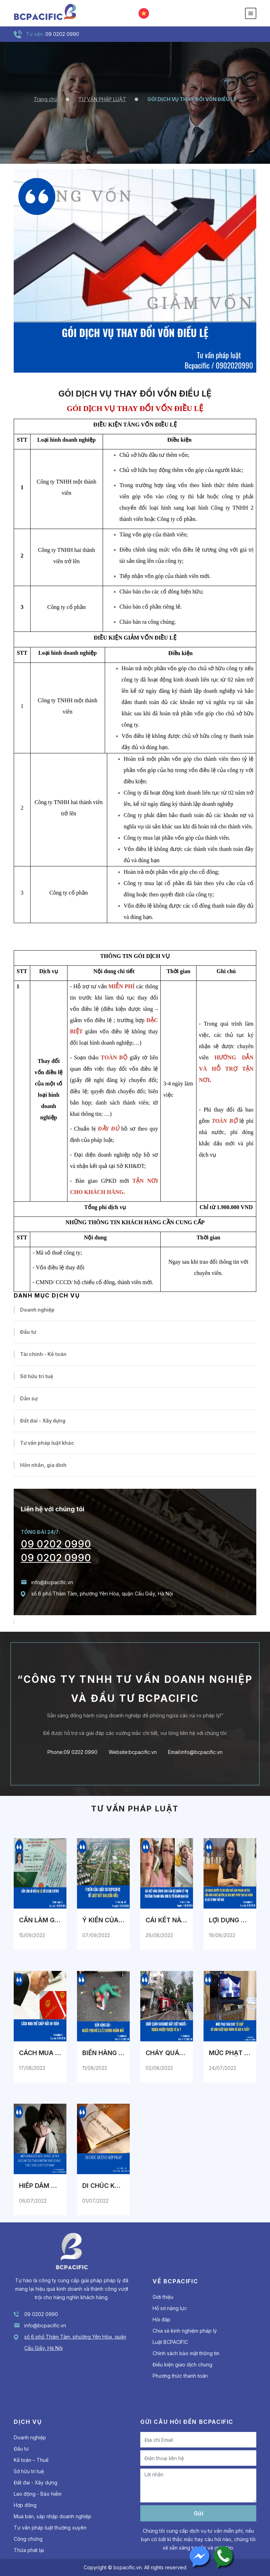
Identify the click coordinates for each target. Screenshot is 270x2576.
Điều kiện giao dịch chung (182, 2364)
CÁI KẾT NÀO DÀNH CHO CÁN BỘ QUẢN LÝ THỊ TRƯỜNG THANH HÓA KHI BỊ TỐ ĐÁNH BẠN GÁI (167, 1920)
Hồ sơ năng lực (170, 2308)
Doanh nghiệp (37, 1310)
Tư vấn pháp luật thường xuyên (50, 2528)
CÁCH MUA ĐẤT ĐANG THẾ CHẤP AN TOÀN (40, 2053)
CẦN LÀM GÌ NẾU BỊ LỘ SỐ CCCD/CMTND (40, 1920)
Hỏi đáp (162, 2319)
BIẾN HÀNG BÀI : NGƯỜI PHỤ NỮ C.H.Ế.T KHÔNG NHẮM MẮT (103, 2053)
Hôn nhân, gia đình (43, 1465)
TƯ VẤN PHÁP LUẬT (102, 99)
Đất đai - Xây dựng (42, 1421)
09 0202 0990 (56, 1544)
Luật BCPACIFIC (170, 2342)
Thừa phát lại (29, 2550)
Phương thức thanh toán (180, 2376)
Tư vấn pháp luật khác (47, 1443)
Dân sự (29, 1398)
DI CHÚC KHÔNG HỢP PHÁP (103, 2185)
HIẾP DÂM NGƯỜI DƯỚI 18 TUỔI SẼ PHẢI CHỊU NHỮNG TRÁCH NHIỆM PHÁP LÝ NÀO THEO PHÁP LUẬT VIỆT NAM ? (40, 2185)
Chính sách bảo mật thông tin (186, 2353)
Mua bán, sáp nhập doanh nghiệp (52, 2516)
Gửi (198, 2513)
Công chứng (28, 2539)
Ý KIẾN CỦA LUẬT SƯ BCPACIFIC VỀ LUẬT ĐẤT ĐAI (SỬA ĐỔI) (103, 1920)
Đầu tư (28, 1332)
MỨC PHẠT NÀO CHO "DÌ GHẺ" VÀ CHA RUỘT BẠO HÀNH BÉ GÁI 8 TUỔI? (230, 2053)
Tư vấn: (35, 34)
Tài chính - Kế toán (43, 1354)
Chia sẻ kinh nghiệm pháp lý (185, 2331)
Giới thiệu (163, 2297)
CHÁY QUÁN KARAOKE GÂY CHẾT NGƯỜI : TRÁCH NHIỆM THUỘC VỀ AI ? (167, 2053)
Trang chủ (45, 99)
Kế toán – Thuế (31, 2460)
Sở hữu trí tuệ (36, 1376)
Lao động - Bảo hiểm (38, 2494)
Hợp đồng (25, 2505)
